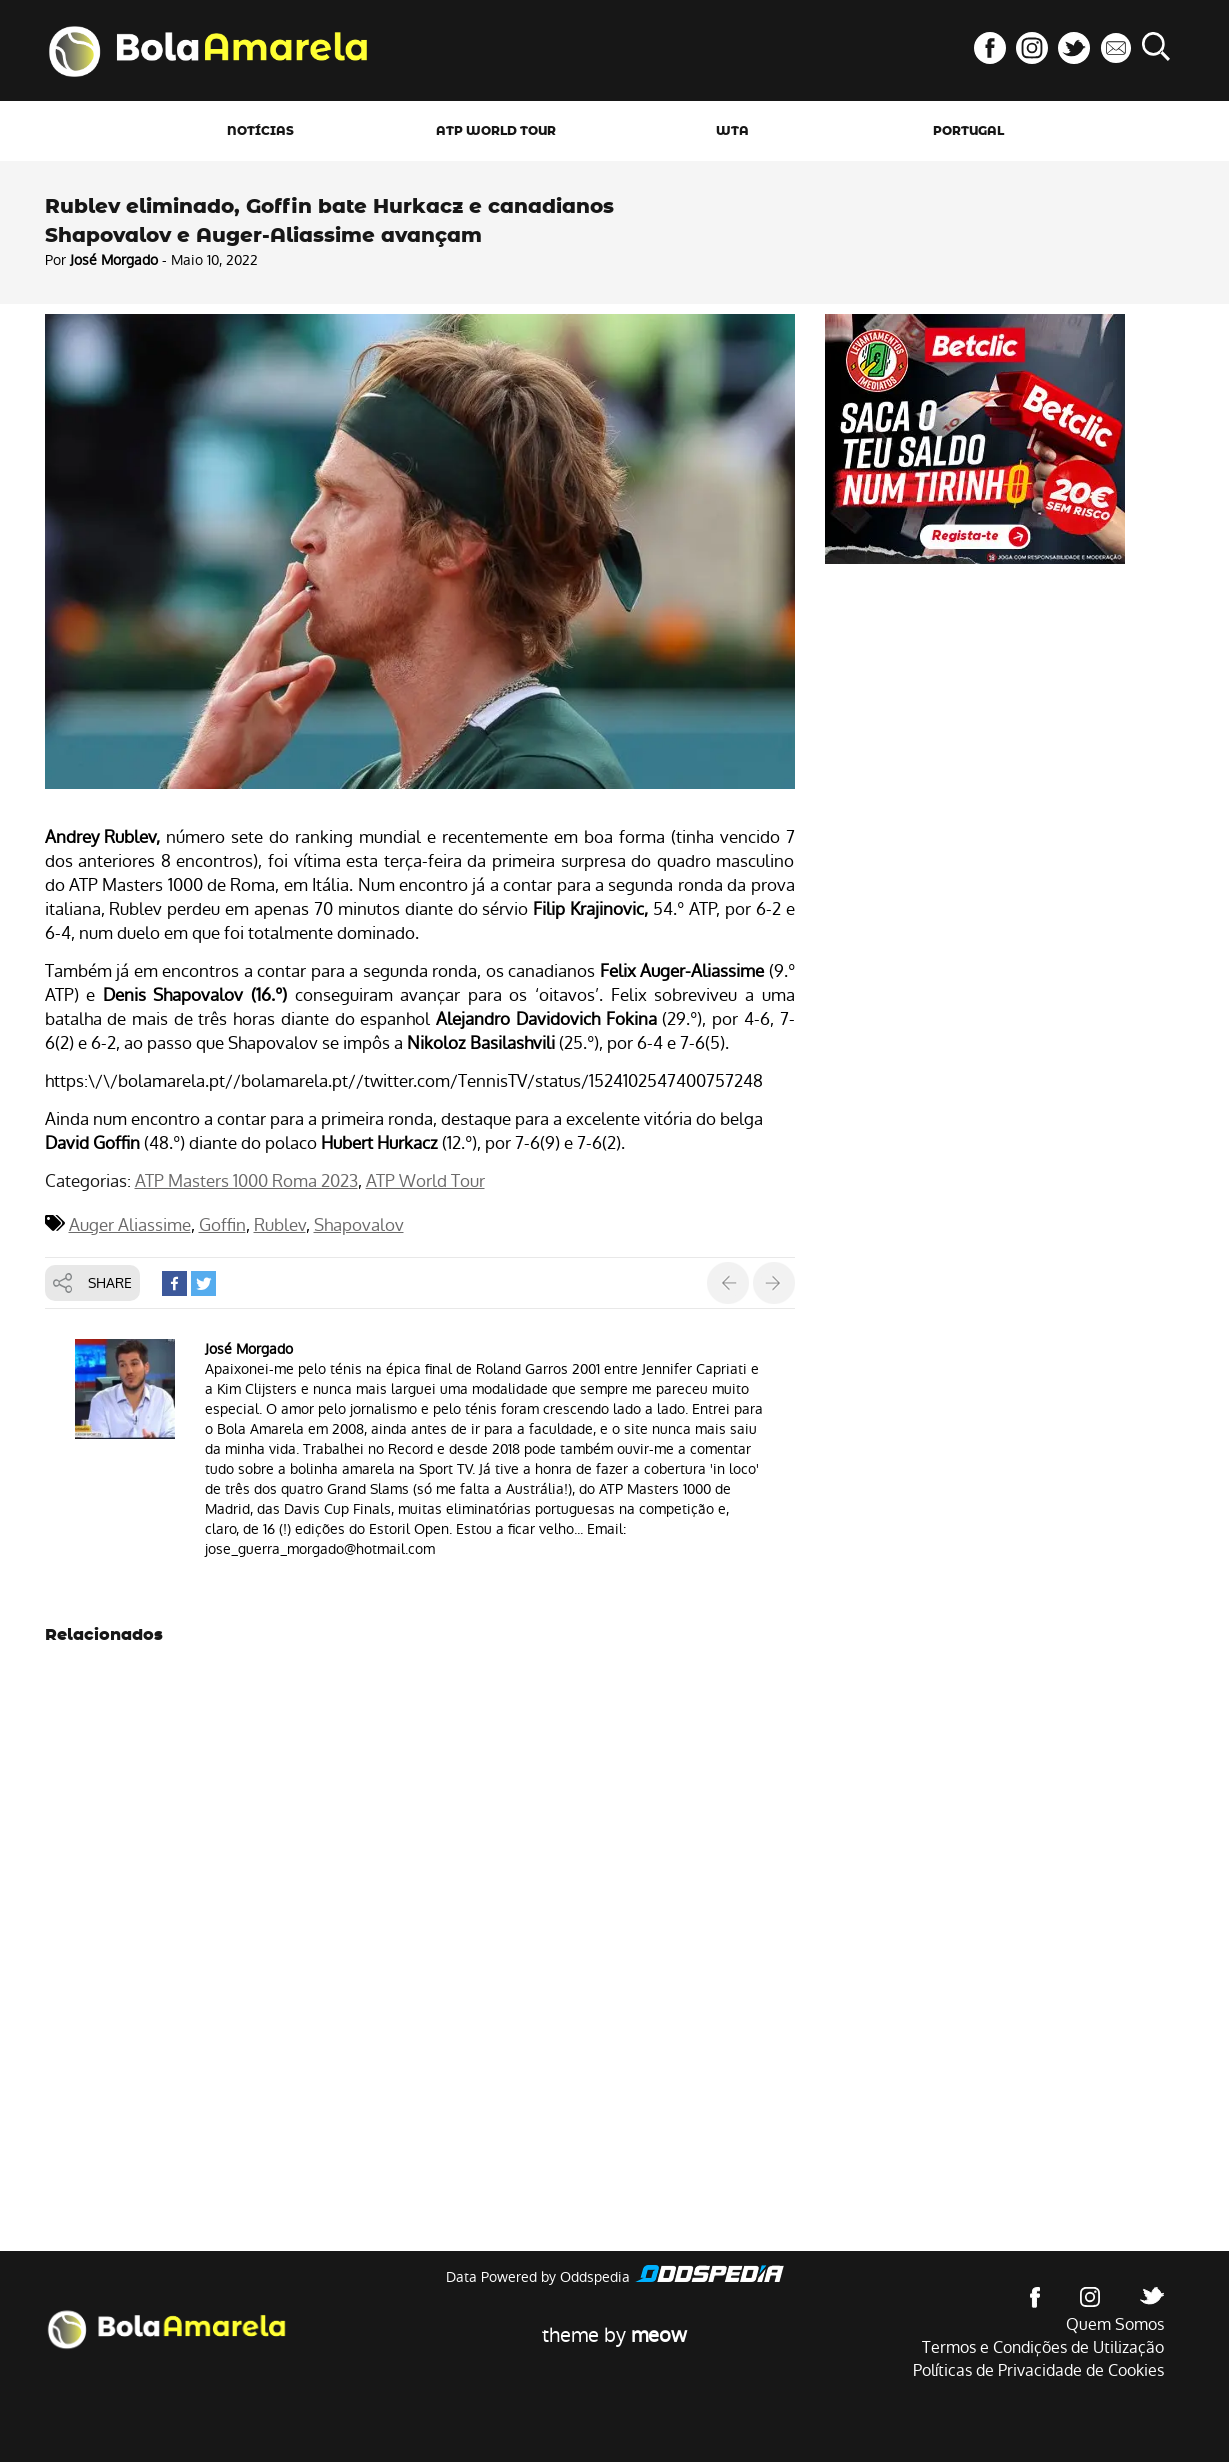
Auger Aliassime (130, 1225)
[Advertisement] (975, 714)
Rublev (280, 1225)
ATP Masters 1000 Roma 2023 (246, 1181)
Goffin (222, 1225)
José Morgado (114, 260)
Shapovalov (359, 1225)
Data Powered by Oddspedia (538, 2277)
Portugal (968, 131)
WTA (732, 131)
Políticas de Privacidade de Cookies (1038, 2370)
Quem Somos (1115, 2324)
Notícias (260, 131)
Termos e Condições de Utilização (1043, 2347)
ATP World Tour (496, 131)
